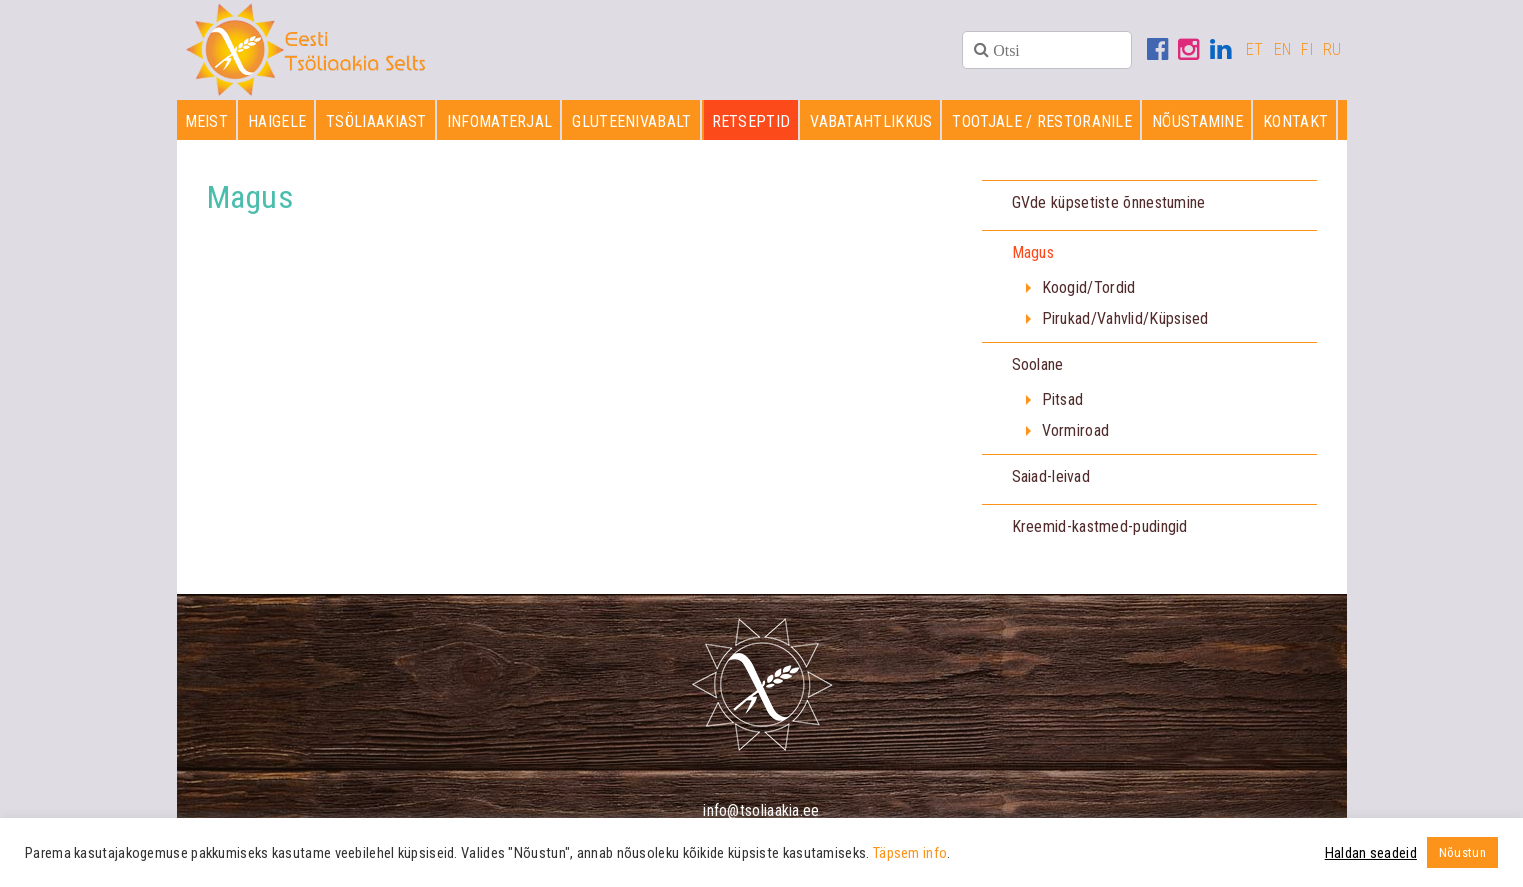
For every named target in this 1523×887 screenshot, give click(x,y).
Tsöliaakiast (376, 121)
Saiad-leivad (1051, 476)
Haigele (277, 121)
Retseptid (751, 121)
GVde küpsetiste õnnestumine (1109, 202)
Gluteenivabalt (631, 121)
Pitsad (1063, 399)
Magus (1033, 252)
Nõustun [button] (1462, 852)
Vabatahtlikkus (871, 121)
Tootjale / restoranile (1042, 121)
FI (1307, 49)
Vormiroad (1076, 430)
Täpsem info (910, 853)
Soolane (1038, 364)
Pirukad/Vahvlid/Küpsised (1125, 318)
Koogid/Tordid (1089, 287)
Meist (207, 121)
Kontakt (1295, 121)
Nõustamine (1197, 121)
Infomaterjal (500, 121)
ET (1255, 49)
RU (1332, 49)
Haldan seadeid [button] (1371, 853)
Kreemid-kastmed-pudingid (1100, 526)
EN (1283, 49)
